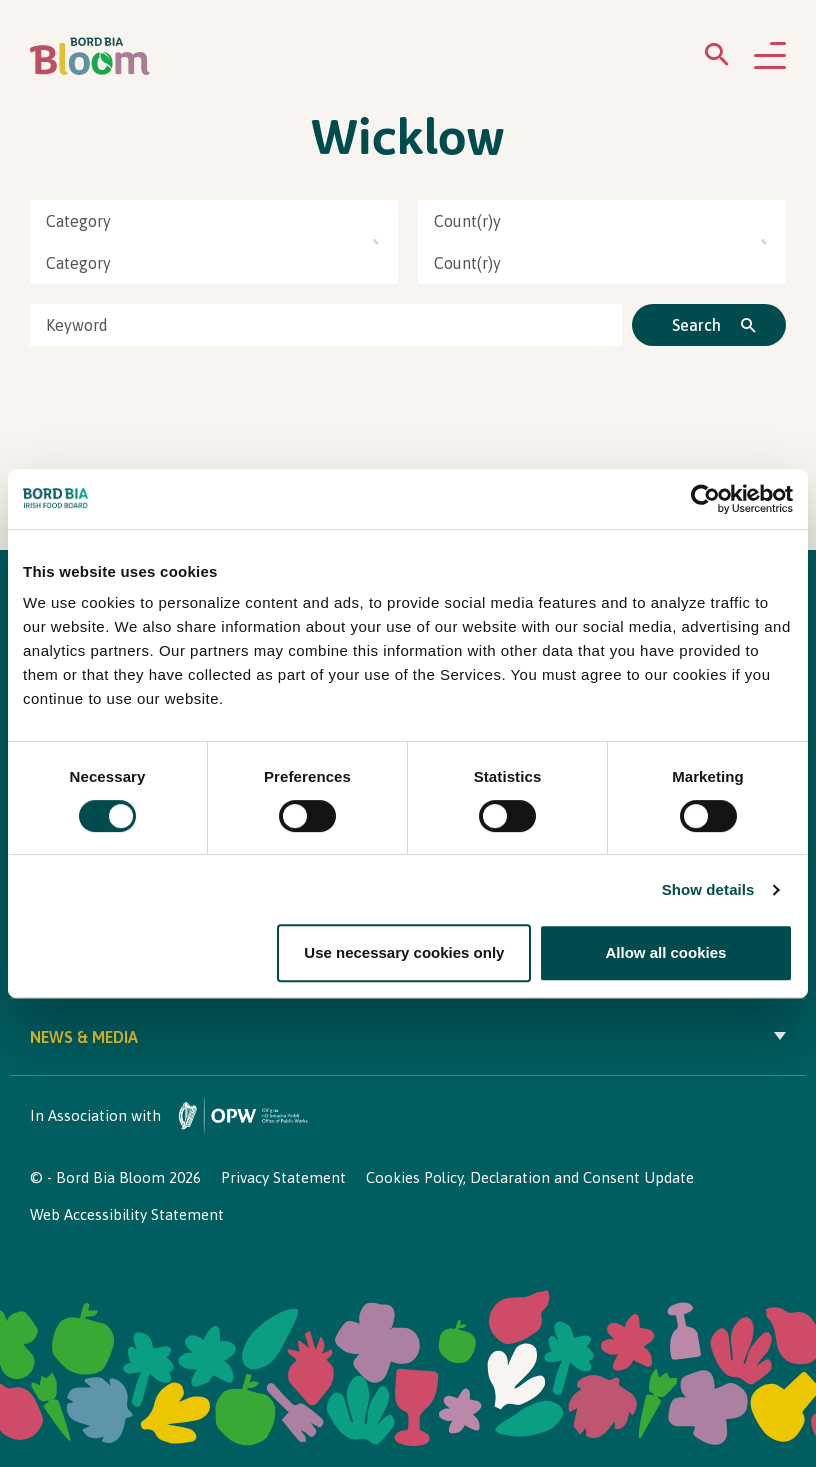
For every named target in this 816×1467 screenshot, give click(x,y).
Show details (708, 889)
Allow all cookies (666, 952)
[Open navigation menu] (770, 57)
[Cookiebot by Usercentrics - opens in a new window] (705, 499)
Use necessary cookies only (404, 952)
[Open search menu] (717, 58)
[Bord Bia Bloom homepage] (90, 56)
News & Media (408, 1037)
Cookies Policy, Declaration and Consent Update (530, 1177)
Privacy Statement (283, 1177)
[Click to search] (709, 325)
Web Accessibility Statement (127, 1214)
